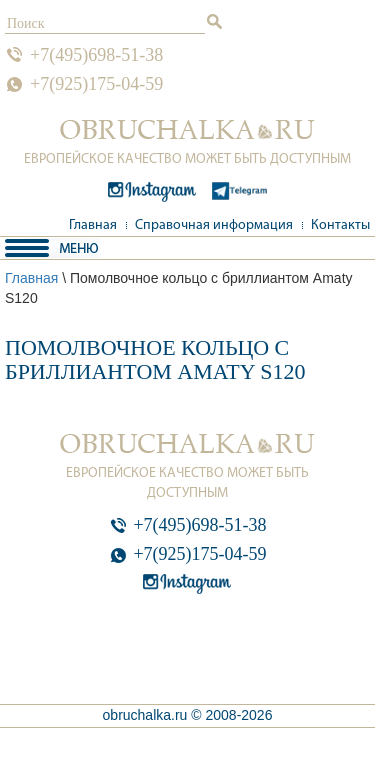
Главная (93, 225)
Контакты (340, 225)
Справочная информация (214, 225)
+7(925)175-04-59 (96, 84)
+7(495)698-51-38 (96, 55)
